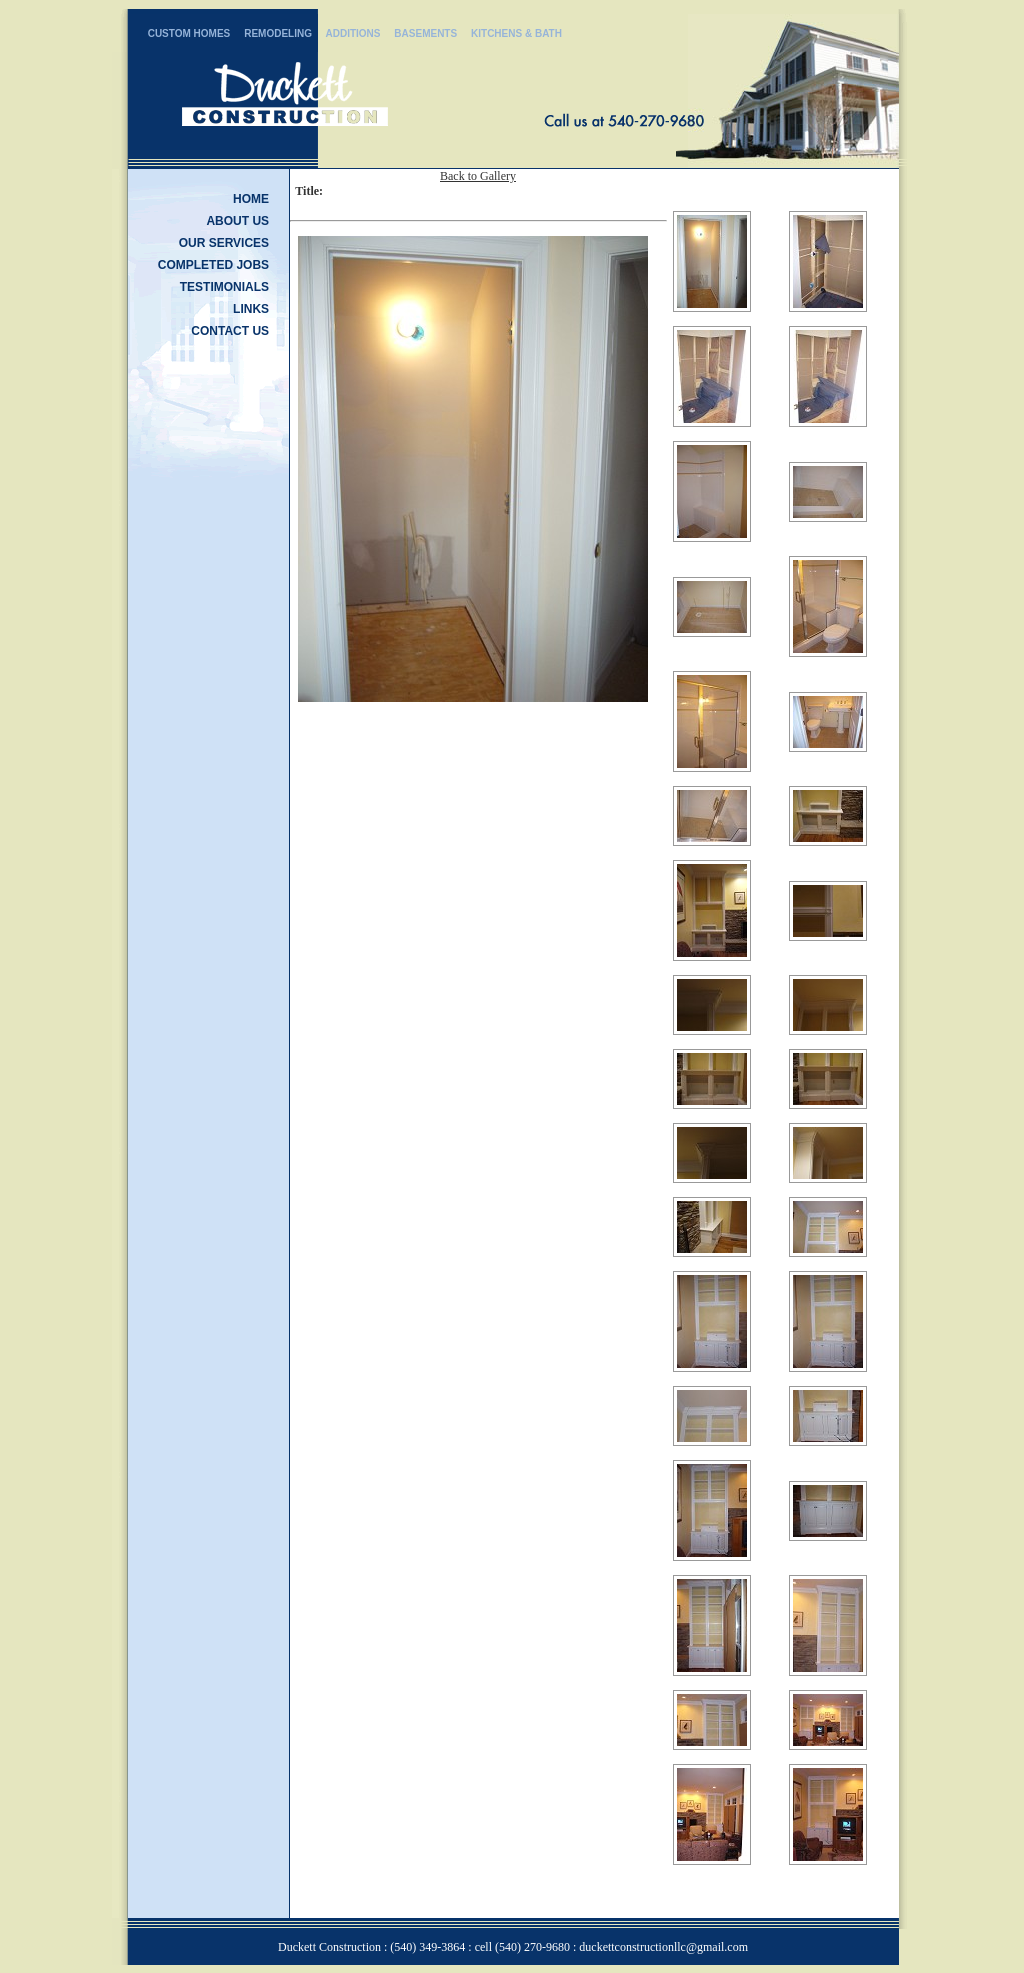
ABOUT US (237, 221)
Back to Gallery (478, 176)
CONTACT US (230, 331)
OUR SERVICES (224, 243)
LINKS (251, 309)
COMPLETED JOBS (213, 265)
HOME (251, 199)
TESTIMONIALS (224, 287)
